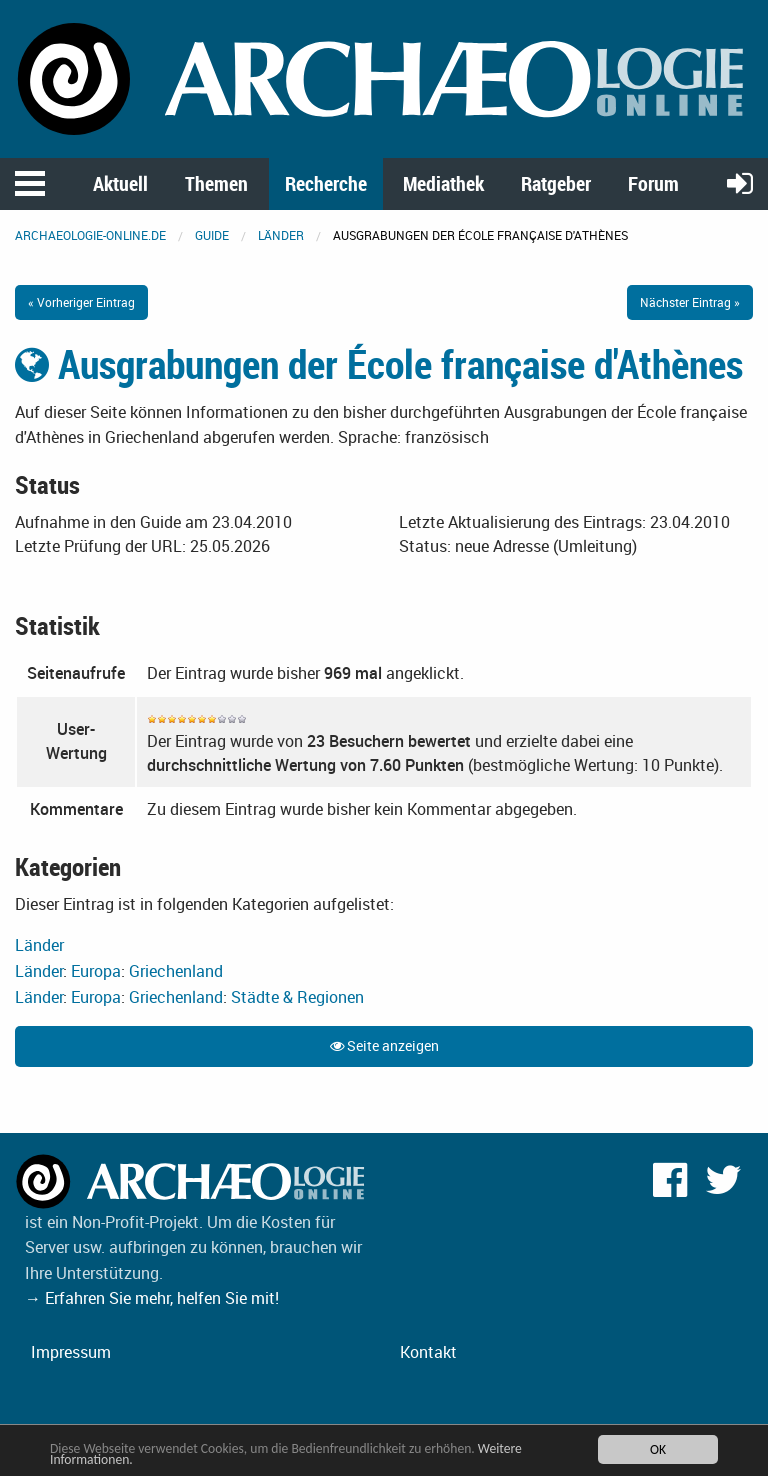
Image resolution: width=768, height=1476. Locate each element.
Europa (96, 971)
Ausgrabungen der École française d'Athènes (379, 364)
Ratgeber (556, 183)
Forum (653, 183)
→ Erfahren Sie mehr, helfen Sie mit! (152, 1298)
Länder (281, 235)
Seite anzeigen (384, 1045)
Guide (212, 235)
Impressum (71, 1352)
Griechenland (176, 971)
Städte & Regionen (297, 997)
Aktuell (120, 183)
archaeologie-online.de (90, 235)
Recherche (326, 183)
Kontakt (428, 1352)
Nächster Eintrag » (690, 302)
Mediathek (443, 183)
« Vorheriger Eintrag (81, 302)
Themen (216, 183)
